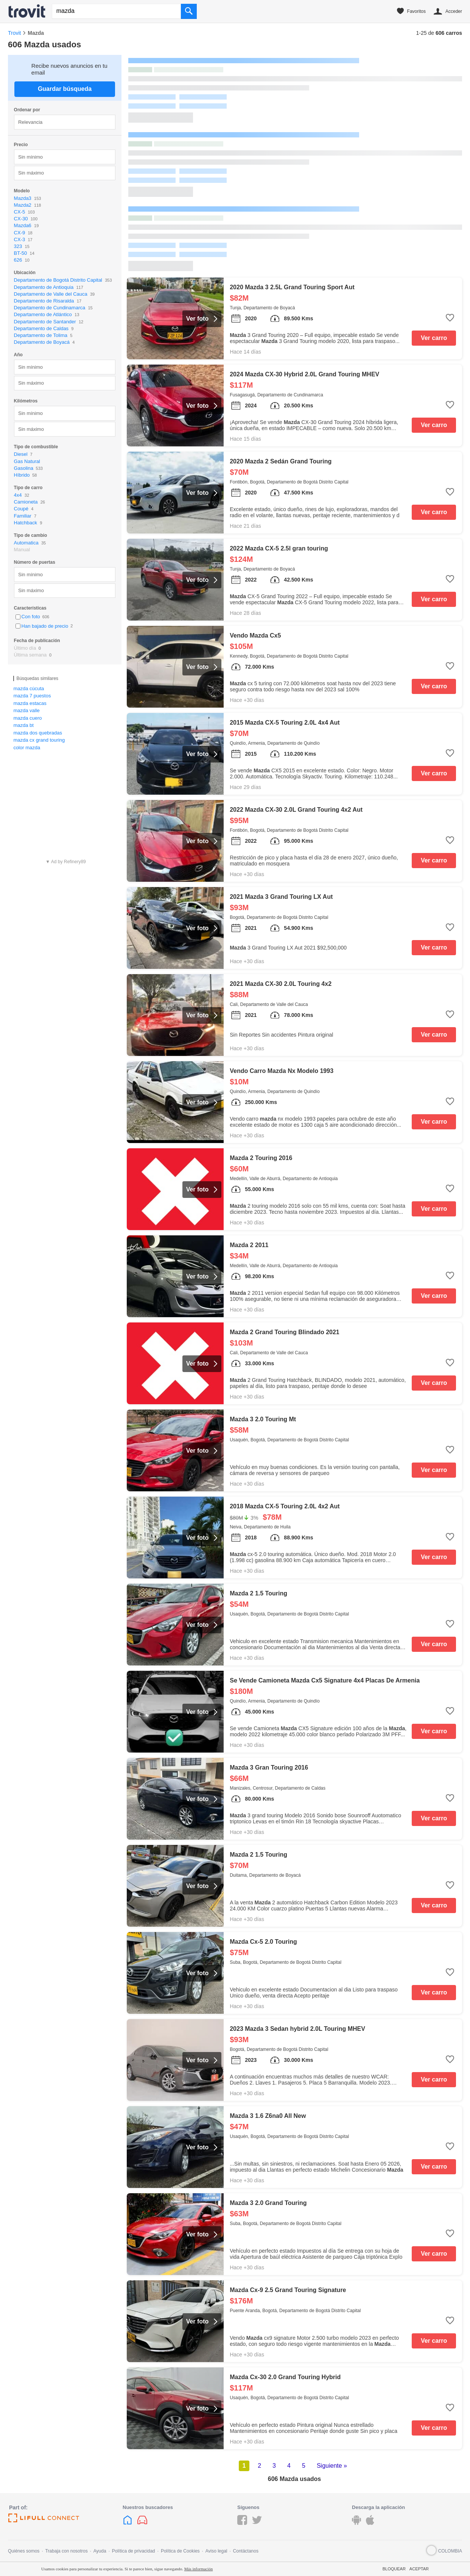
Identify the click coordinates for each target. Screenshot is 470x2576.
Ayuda (99, 2551)
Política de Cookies (180, 2551)
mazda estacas (29, 703)
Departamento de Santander (45, 321)
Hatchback (25, 522)
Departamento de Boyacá (42, 342)
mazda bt (23, 725)
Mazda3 (22, 198)
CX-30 (21, 218)
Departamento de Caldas (41, 328)
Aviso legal (216, 2551)
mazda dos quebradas (37, 733)
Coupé (21, 508)
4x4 (18, 495)
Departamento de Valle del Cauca (50, 294)
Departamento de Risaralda (44, 301)
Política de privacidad (133, 2551)
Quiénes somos (23, 2551)
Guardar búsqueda (65, 89)
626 (18, 260)
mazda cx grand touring (39, 740)
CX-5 (19, 212)
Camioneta (26, 502)
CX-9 (19, 232)
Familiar (22, 516)
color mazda (26, 747)
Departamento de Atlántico (43, 314)
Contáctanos (245, 2551)
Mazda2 (22, 205)
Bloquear (394, 2569)
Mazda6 (22, 225)
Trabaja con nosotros (66, 2551)
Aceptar (419, 2569)
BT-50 (20, 253)
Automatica (26, 543)
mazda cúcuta (28, 688)
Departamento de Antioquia (44, 287)
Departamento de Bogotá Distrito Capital (58, 280)
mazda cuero (27, 718)
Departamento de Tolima (40, 335)
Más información (198, 2569)
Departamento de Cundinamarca (50, 307)
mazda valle (26, 710)
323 (18, 246)
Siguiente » (332, 2465)
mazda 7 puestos (32, 696)
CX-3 (19, 239)
